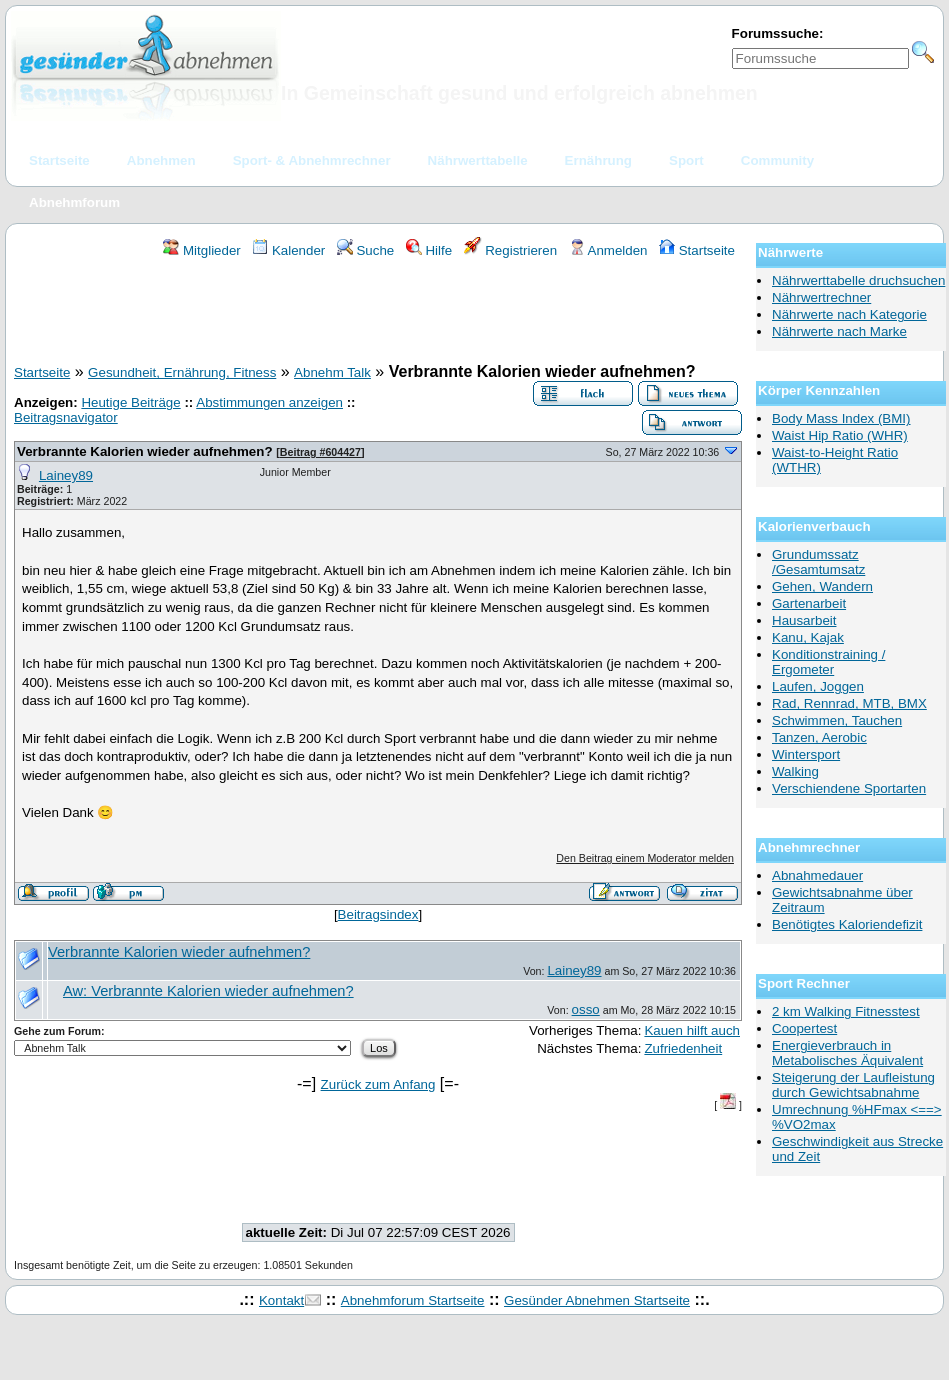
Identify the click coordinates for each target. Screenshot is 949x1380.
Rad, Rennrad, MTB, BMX (849, 703)
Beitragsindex (378, 914)
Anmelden (608, 250)
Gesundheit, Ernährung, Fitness (182, 372)
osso (586, 1009)
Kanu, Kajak (808, 637)
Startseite (697, 250)
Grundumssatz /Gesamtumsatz (818, 562)
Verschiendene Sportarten (849, 788)
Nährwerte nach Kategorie (849, 314)
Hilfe (429, 250)
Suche (366, 250)
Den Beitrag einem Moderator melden (645, 858)
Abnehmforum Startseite (413, 1300)
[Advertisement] (378, 314)
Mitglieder (201, 250)
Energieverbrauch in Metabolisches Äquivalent (847, 1053)
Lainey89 (66, 475)
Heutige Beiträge (130, 402)
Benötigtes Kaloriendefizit (847, 924)
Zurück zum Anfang (378, 1084)
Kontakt (281, 1300)
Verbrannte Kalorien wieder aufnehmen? (145, 451)
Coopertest (804, 1028)
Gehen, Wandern (822, 586)
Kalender (288, 250)
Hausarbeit (804, 620)
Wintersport (806, 754)
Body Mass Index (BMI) (841, 418)
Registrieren (511, 250)
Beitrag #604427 (320, 452)
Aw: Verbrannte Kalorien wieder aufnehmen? (208, 991)
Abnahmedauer (817, 875)
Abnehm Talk (332, 372)
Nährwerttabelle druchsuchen (858, 280)
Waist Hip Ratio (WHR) (840, 435)
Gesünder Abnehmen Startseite (597, 1300)
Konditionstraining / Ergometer (828, 662)
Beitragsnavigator (66, 417)
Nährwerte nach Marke (839, 331)
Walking (795, 771)
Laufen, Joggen (818, 686)
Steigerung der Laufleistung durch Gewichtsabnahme (853, 1085)
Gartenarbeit (809, 603)
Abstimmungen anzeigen (269, 402)
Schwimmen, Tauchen (837, 720)
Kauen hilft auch (692, 1030)
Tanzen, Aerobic (819, 737)
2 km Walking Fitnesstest (846, 1011)
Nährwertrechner (821, 297)
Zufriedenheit (683, 1048)
